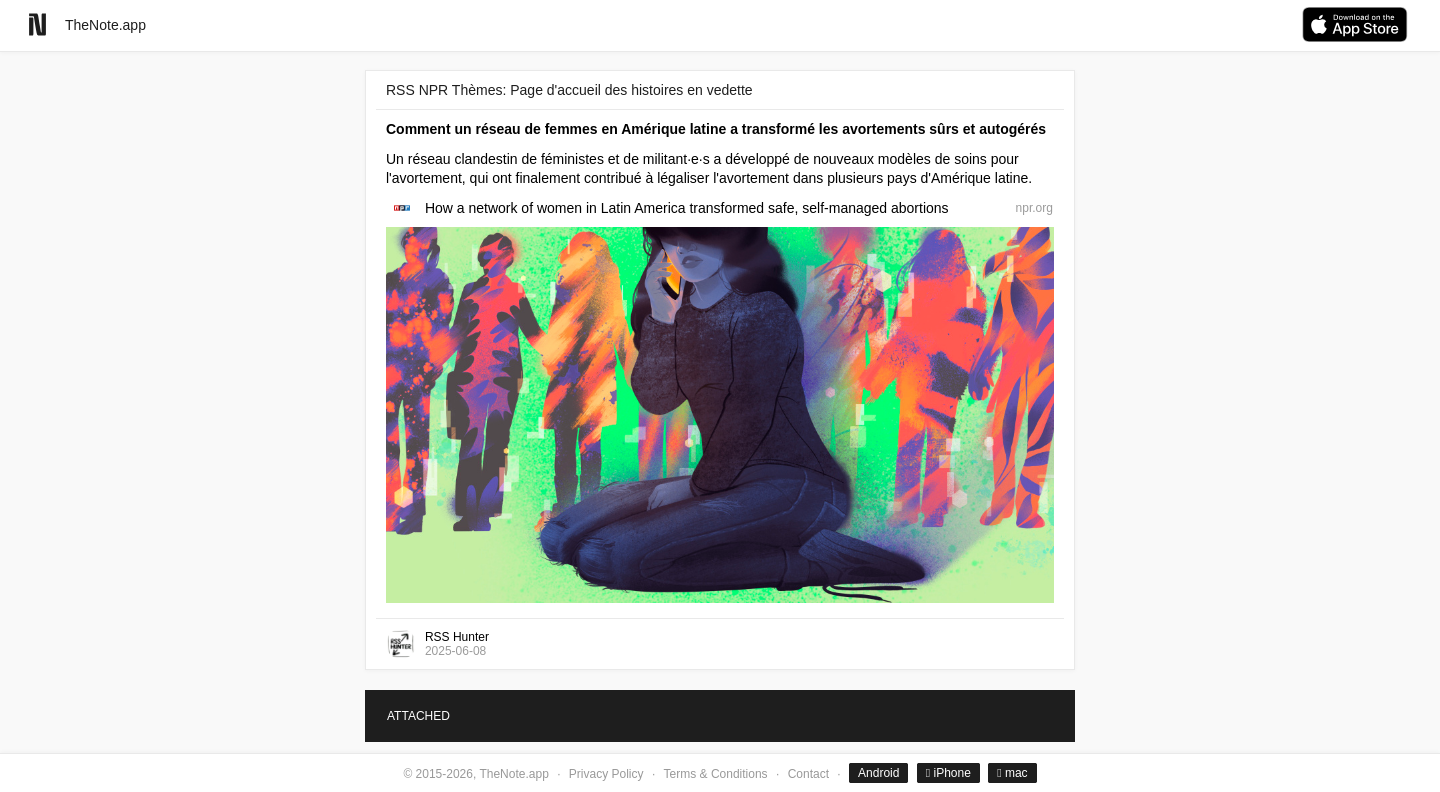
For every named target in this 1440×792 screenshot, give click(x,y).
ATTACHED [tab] (418, 716)
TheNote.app (105, 25)
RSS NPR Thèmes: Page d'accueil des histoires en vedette (569, 90)
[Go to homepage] (37, 24)
